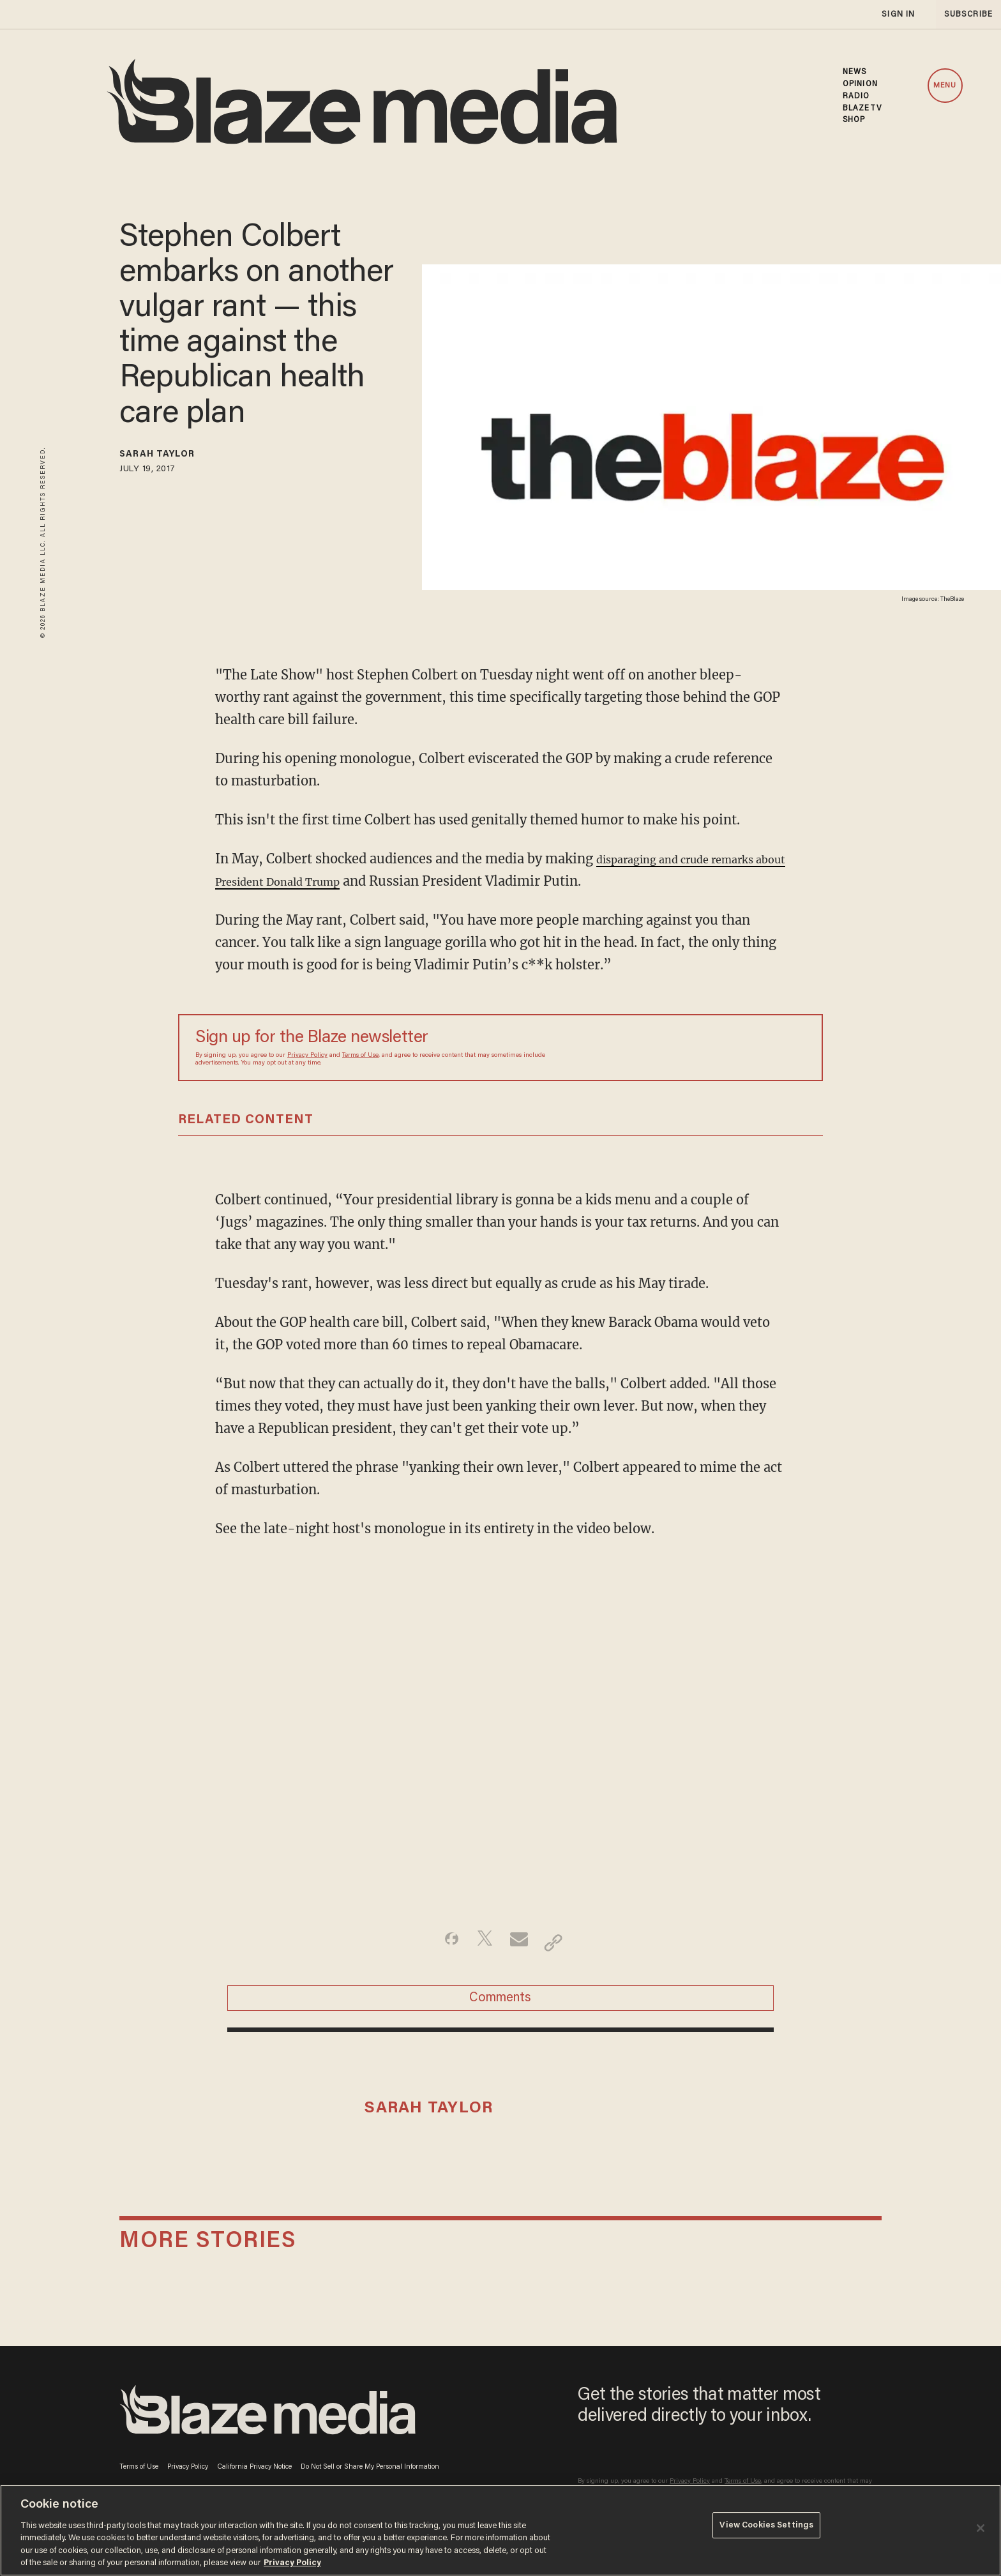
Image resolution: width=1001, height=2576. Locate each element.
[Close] (981, 2528)
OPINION (860, 84)
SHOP (854, 120)
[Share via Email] (520, 1942)
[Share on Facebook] (440, 1942)
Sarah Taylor (172, 457)
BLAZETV (862, 108)
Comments (500, 2005)
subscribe (964, 14)
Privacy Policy (307, 1055)
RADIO (856, 96)
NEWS (854, 72)
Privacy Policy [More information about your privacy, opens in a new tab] (292, 2563)
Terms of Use (360, 1055)
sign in (897, 14)
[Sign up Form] (716, 1047)
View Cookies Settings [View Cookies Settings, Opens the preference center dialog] (766, 2529)
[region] (500, 2530)
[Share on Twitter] (480, 1942)
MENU (944, 85)
